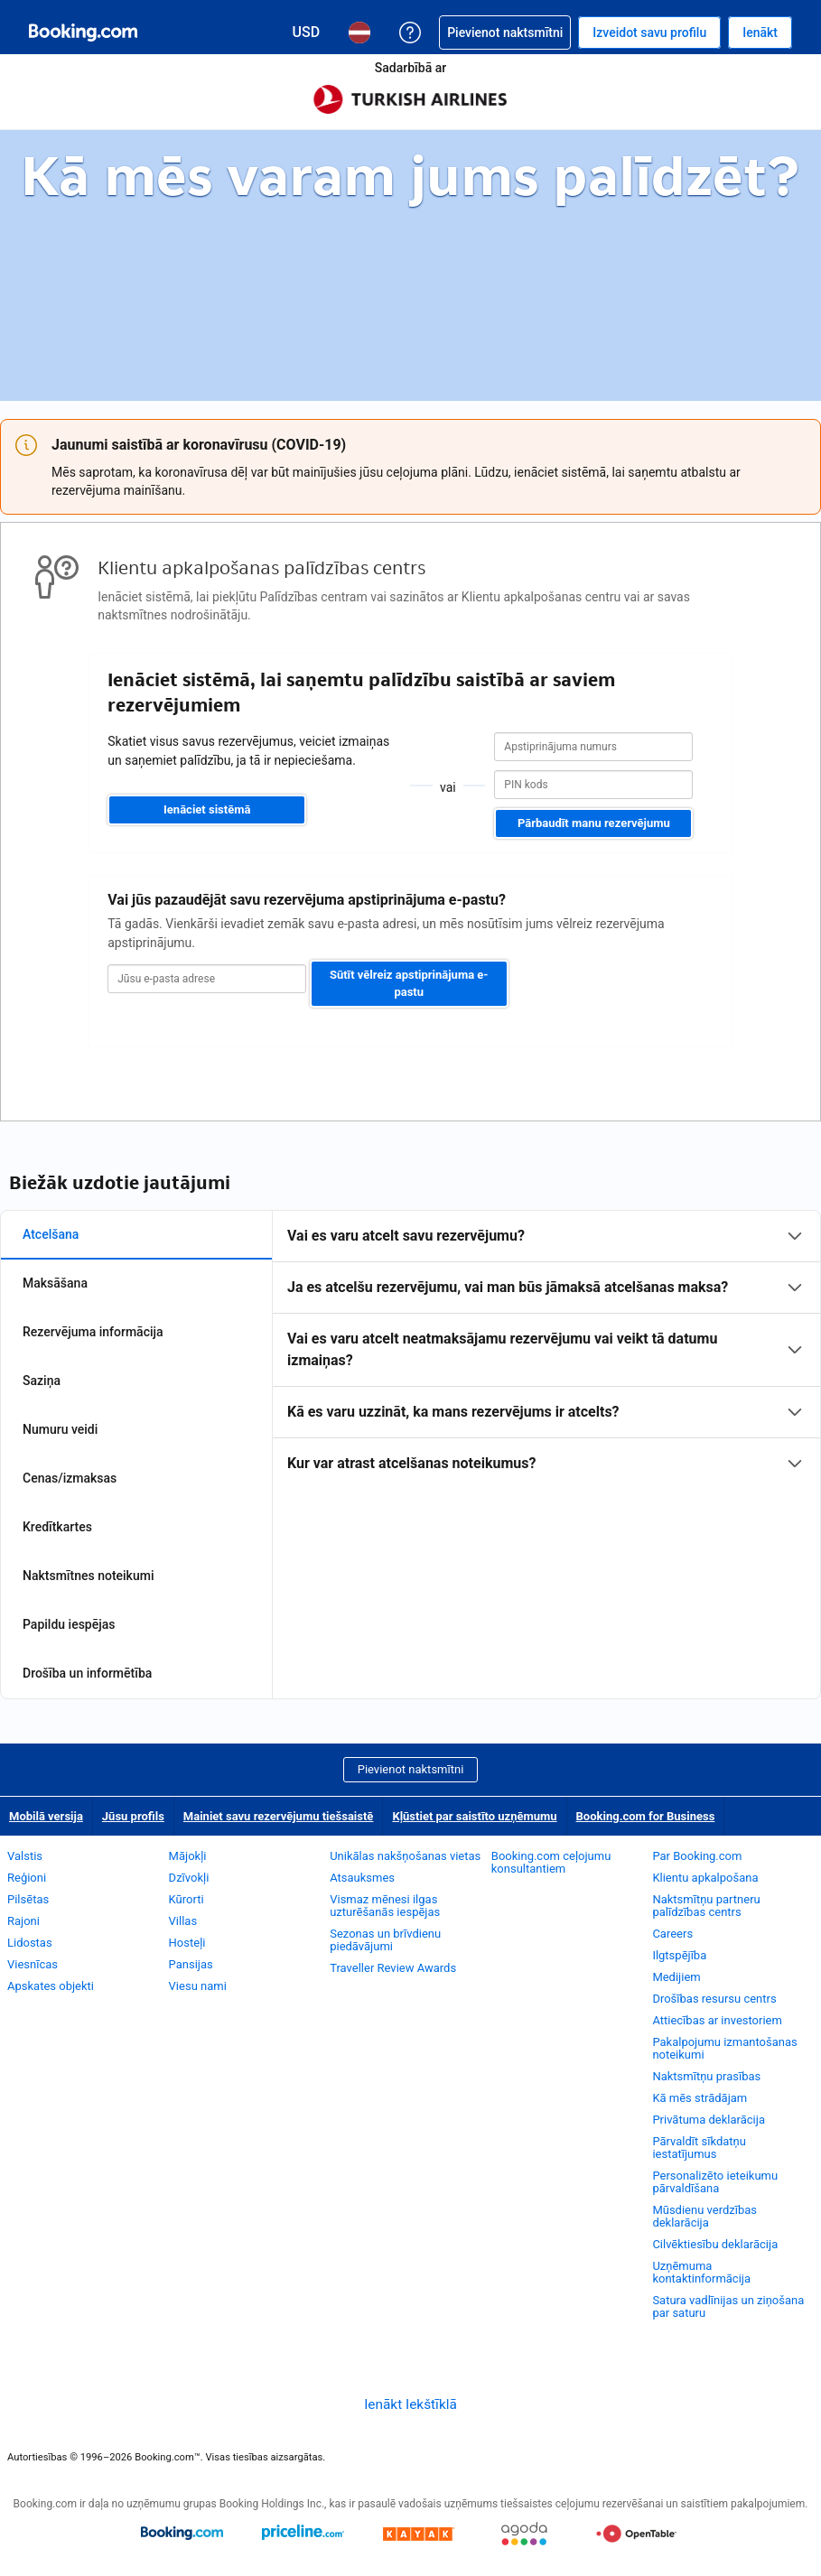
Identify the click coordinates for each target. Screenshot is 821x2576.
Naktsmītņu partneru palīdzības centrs (706, 1905)
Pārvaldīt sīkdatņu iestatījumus (699, 2147)
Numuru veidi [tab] (60, 1429)
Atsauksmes (362, 1877)
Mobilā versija (46, 1816)
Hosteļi (187, 1942)
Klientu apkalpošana (705, 1877)
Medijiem (676, 1977)
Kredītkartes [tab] (57, 1527)
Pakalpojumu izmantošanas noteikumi (724, 2048)
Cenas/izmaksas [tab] (70, 1478)
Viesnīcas (32, 1964)
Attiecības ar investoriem (717, 2020)
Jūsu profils (133, 1816)
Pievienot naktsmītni (411, 1769)
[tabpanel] (546, 1350)
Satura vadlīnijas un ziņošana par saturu (728, 2306)
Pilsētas (28, 1899)
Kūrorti (186, 1899)
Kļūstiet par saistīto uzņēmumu (474, 1816)
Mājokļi (188, 1856)
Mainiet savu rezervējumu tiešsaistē (278, 1816)
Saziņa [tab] (42, 1380)
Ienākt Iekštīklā (410, 2404)
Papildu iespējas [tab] (69, 1624)
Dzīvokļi (189, 1877)
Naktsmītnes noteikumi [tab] (88, 1575)
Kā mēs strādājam (699, 2098)
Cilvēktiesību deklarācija (715, 2244)
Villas (183, 1921)
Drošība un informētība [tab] (87, 1673)
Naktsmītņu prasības (706, 2076)
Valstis (24, 1856)
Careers (672, 1933)
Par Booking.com (697, 1856)
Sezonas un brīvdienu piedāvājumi (385, 1940)
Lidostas (29, 1942)
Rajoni (23, 1921)
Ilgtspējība (679, 1955)
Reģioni (26, 1877)
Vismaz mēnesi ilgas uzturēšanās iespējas (385, 1905)
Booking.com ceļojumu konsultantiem (551, 1862)
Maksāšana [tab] (55, 1283)
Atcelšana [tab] (51, 1234)
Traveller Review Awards (393, 1968)
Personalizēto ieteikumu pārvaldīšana (715, 2182)
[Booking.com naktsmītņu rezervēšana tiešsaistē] (83, 32)
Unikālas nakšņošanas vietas (405, 1856)
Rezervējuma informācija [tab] (93, 1332)
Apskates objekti (50, 1986)
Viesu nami (198, 1986)
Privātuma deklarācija (708, 2119)
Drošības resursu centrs (714, 1998)
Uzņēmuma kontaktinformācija (701, 2272)
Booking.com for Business (645, 1816)
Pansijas (191, 1964)
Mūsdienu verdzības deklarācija (704, 2216)
